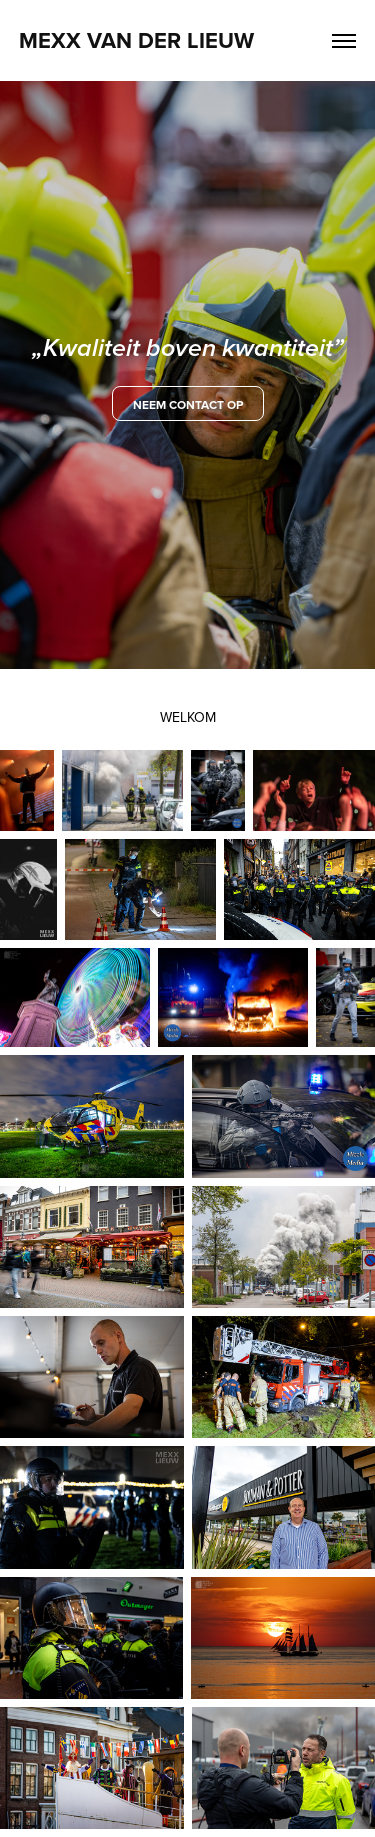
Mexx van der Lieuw (136, 40)
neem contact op (188, 404)
